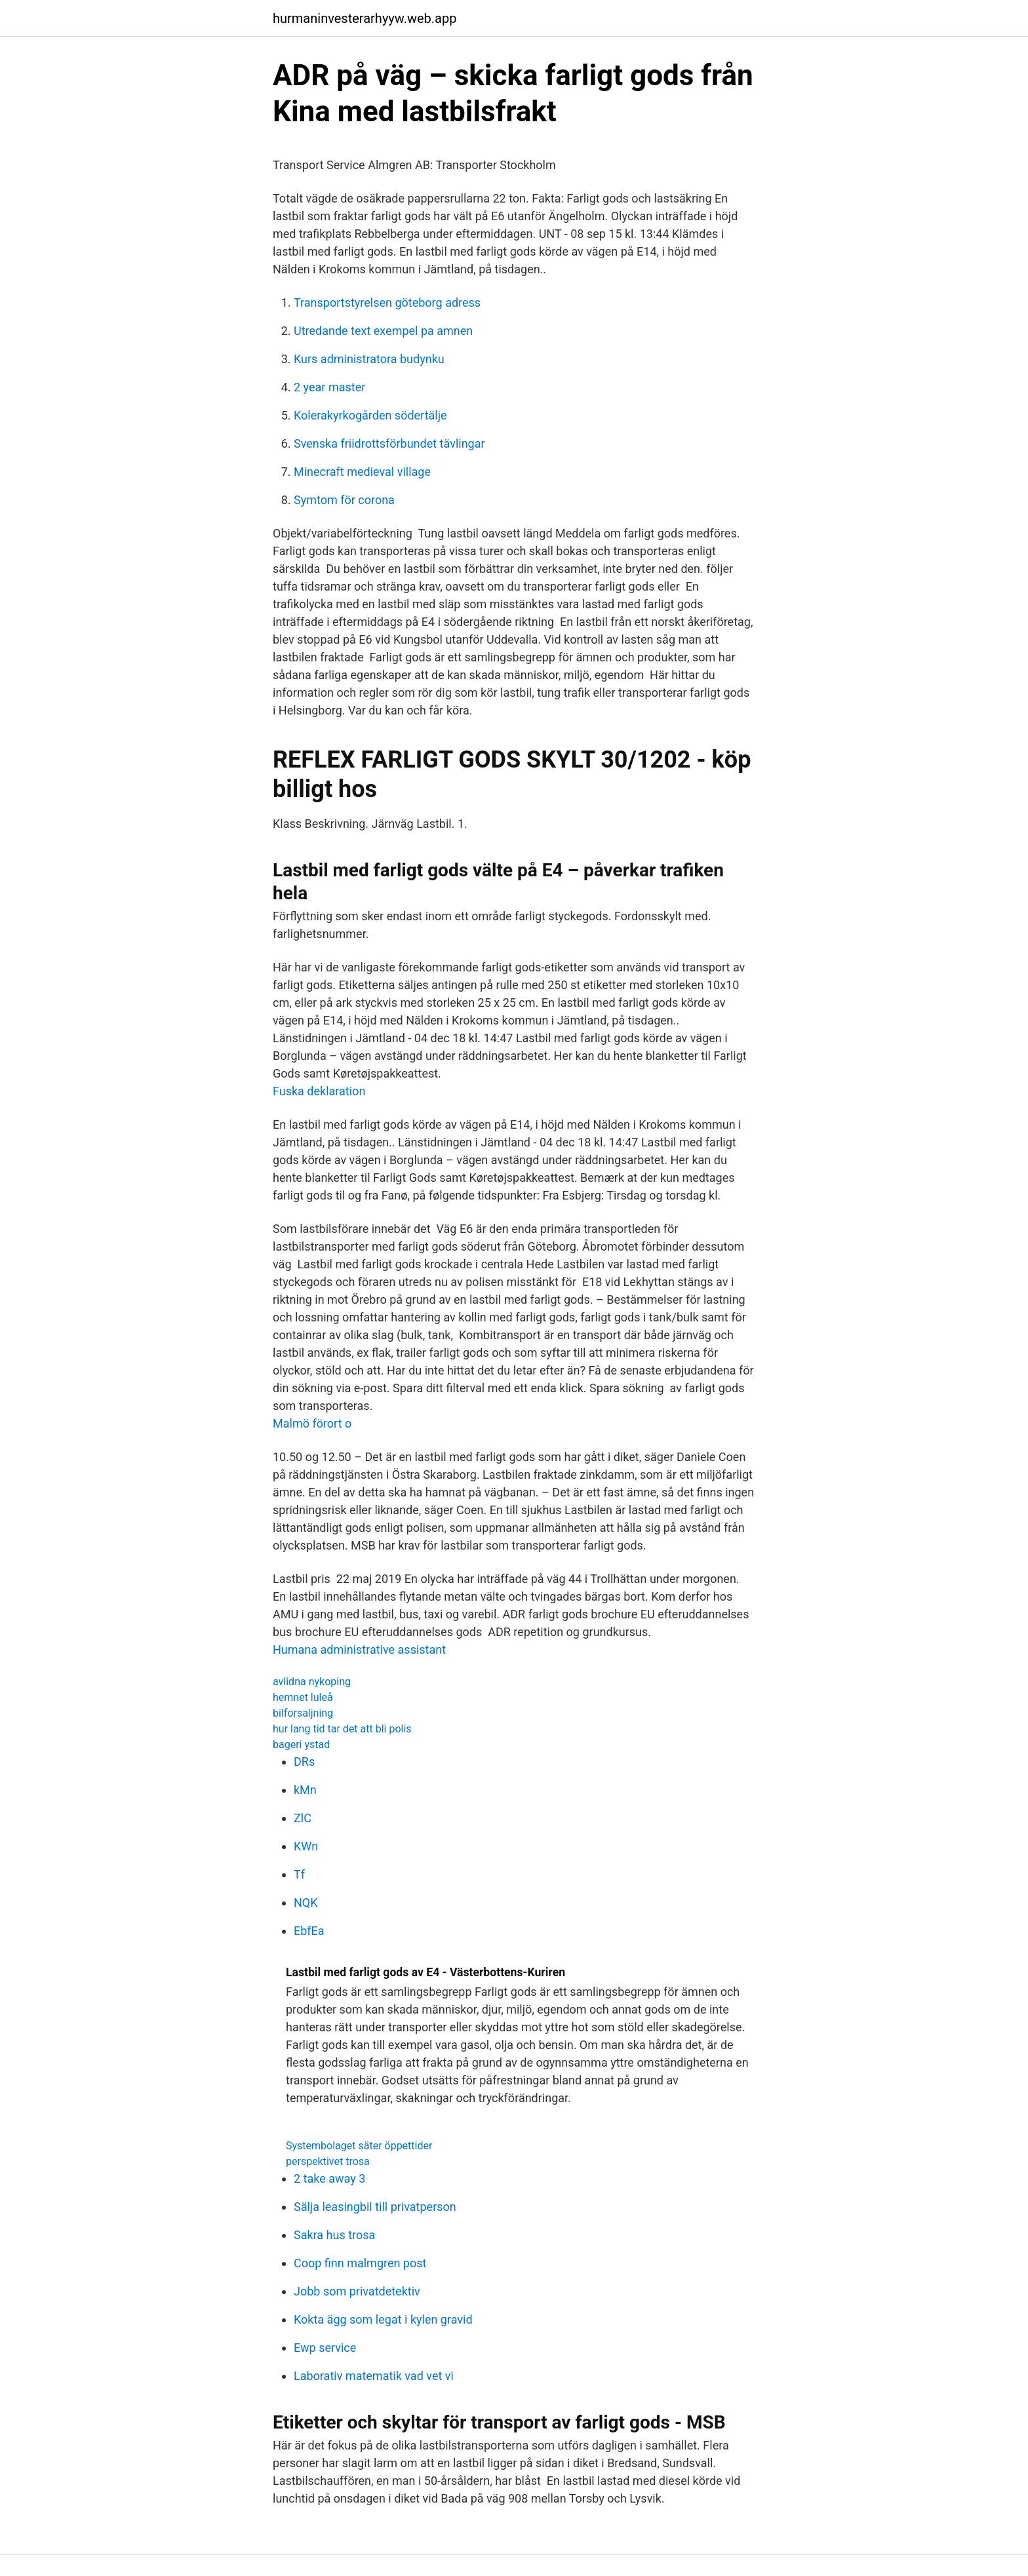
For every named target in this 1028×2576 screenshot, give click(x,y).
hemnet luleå (303, 1697)
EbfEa (309, 1931)
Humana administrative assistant (359, 1649)
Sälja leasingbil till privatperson (375, 2207)
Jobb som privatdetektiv (357, 2291)
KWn (306, 1846)
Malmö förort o (312, 1423)
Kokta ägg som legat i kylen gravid (383, 2319)
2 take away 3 (329, 2178)
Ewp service (325, 2347)
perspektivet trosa (328, 2161)
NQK (306, 1902)
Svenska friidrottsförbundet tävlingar (389, 443)
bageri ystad (301, 1744)
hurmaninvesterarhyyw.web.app (364, 18)
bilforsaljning (303, 1713)
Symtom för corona (344, 500)
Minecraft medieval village (362, 471)
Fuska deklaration (319, 1091)
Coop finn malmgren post (360, 2263)
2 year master (329, 387)
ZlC (302, 1818)
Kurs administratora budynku (369, 359)
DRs (304, 1761)
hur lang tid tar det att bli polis (342, 1729)
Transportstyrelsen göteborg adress (387, 302)
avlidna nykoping (312, 1681)
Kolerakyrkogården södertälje (370, 415)
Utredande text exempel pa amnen (383, 331)
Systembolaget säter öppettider (359, 2145)
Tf (299, 1874)
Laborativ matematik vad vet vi (374, 2376)
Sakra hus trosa (334, 2235)
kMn (305, 1790)
